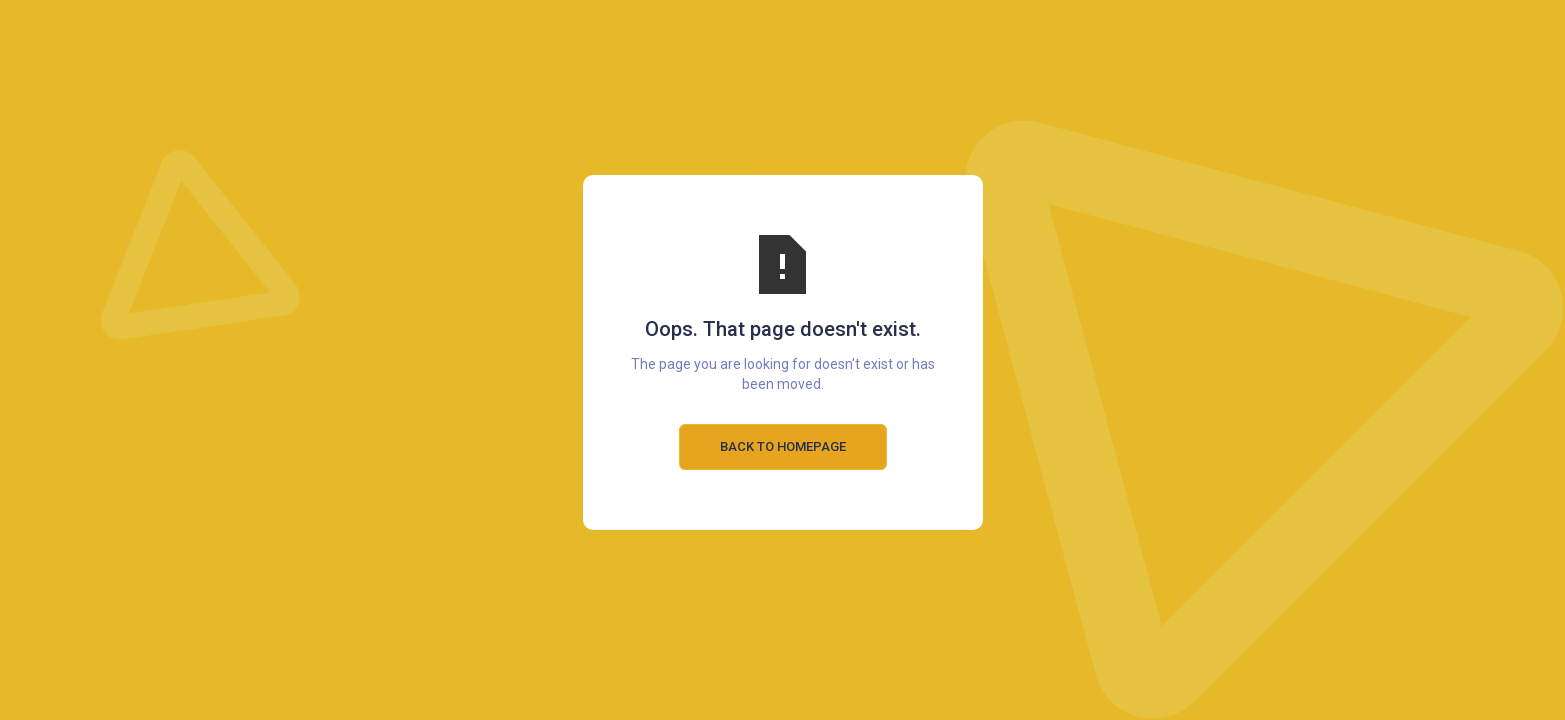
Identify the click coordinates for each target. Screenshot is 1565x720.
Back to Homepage (783, 446)
